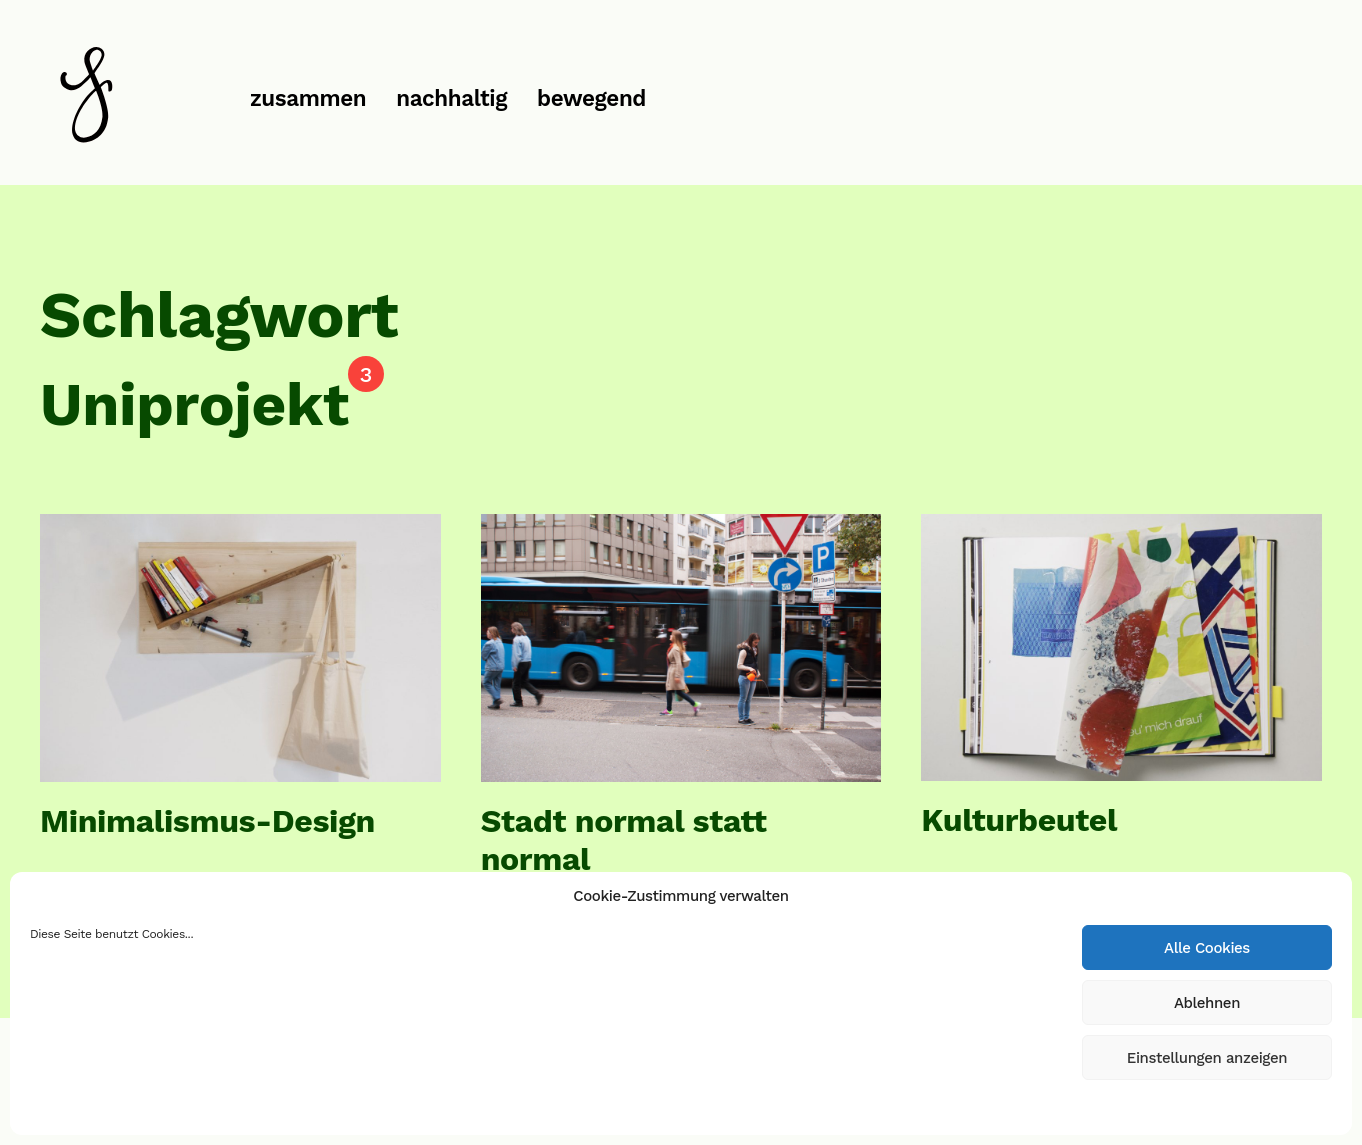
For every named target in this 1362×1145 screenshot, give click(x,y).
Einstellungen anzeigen (1207, 1058)
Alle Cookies (1207, 948)
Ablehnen (1207, 1003)
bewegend (591, 98)
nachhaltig (451, 98)
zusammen (308, 98)
